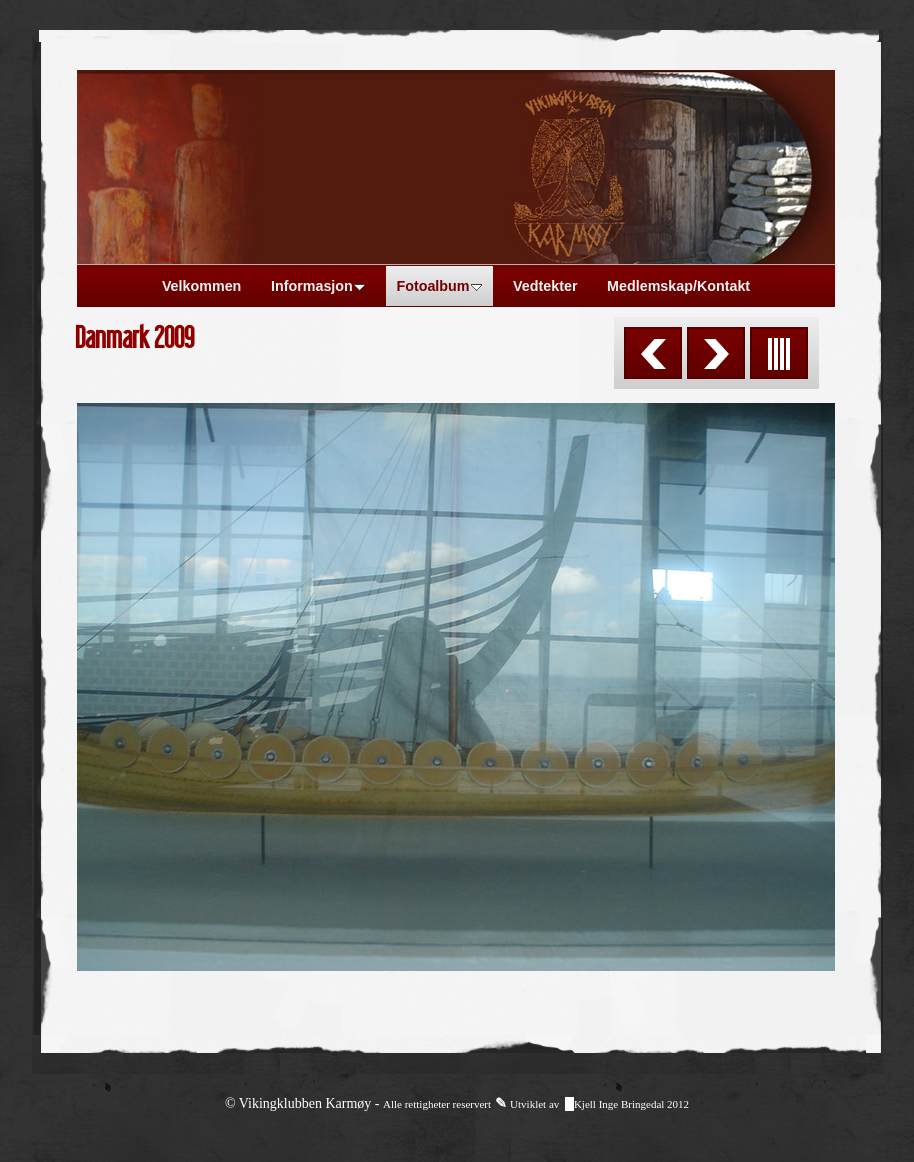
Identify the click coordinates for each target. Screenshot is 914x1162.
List (779, 353)
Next (716, 353)
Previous (653, 353)
